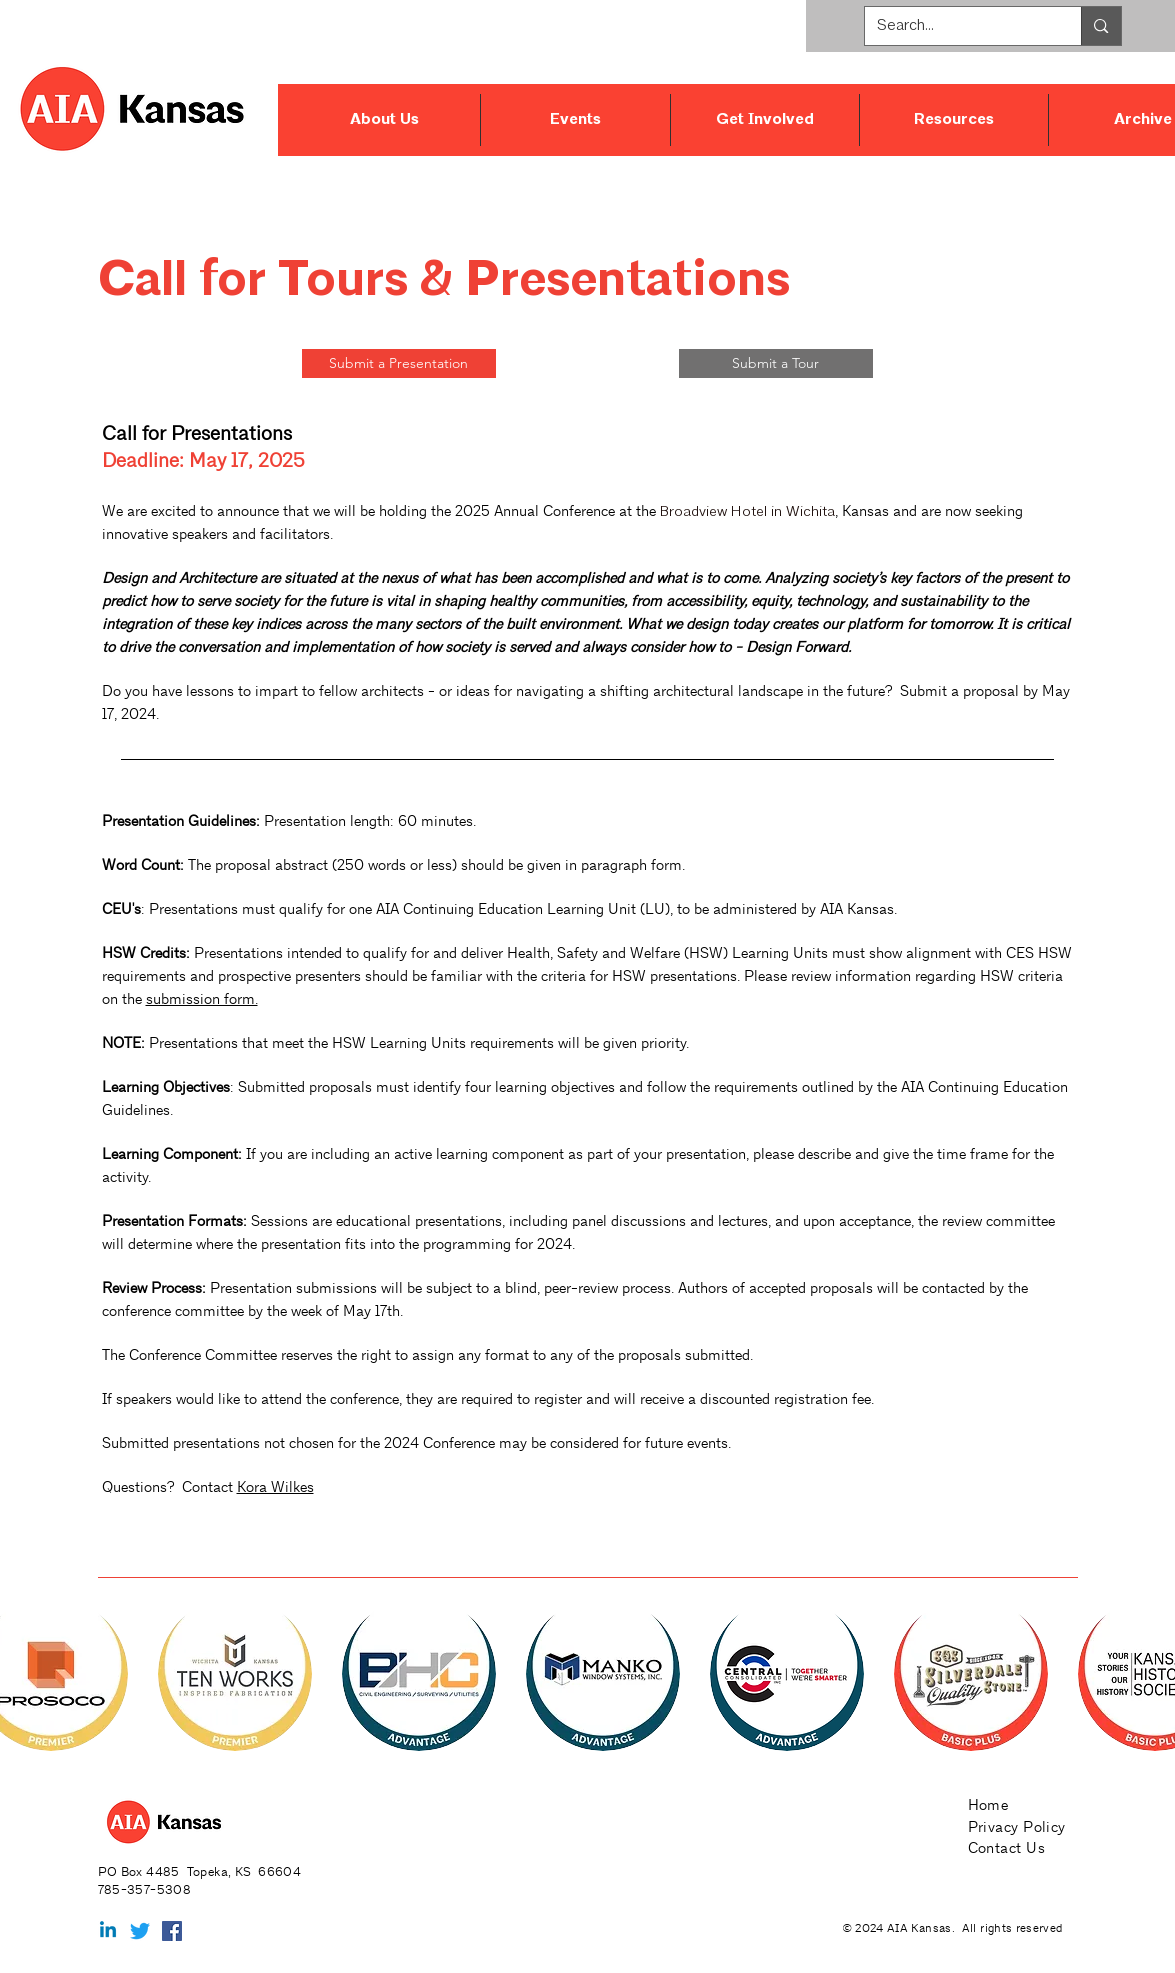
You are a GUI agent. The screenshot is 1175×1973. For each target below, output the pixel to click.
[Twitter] (140, 1931)
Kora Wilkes (275, 1486)
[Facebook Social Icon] (172, 1931)
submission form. (202, 998)
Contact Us (1007, 1847)
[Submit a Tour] (776, 363)
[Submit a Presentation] (399, 363)
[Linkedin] (108, 1931)
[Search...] (958, 26)
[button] (385, 120)
